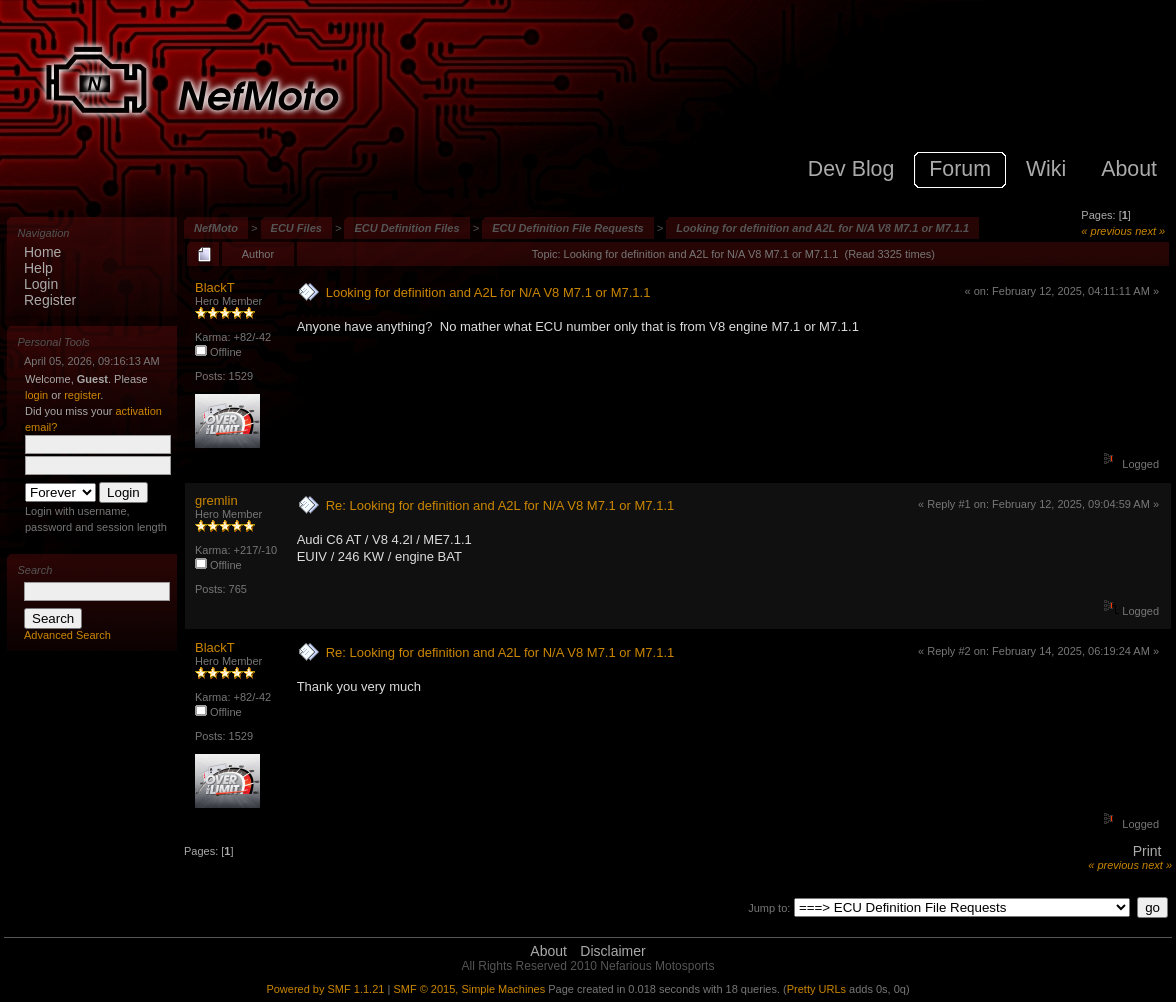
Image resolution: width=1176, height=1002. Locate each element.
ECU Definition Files (406, 228)
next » (1150, 231)
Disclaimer (612, 951)
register (82, 395)
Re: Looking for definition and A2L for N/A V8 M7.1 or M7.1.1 (500, 505)
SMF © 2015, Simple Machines (469, 989)
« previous (1106, 231)
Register (50, 300)
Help (38, 268)
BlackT (215, 287)
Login (41, 284)
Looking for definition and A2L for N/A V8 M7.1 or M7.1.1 (822, 228)
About (548, 951)
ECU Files (296, 228)
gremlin (216, 500)
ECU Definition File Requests (568, 228)
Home (42, 252)
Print (1147, 851)
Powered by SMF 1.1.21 (325, 989)
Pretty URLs (816, 989)
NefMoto (216, 228)
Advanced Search (67, 635)
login (36, 395)
